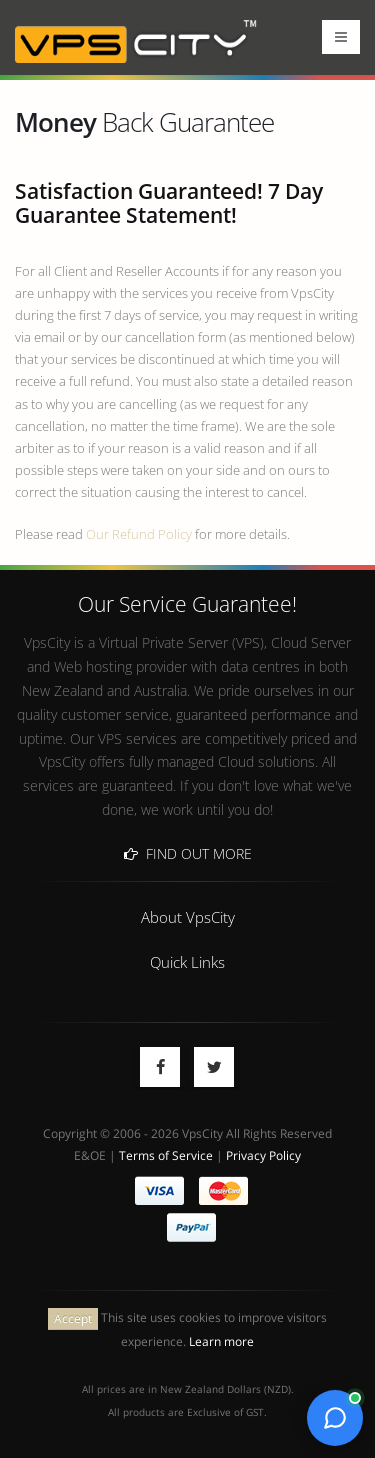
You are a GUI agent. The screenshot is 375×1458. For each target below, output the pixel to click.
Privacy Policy (263, 1155)
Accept (73, 1318)
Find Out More (188, 853)
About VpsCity (188, 917)
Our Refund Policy (139, 534)
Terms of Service (166, 1155)
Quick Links (187, 962)
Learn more (221, 1341)
